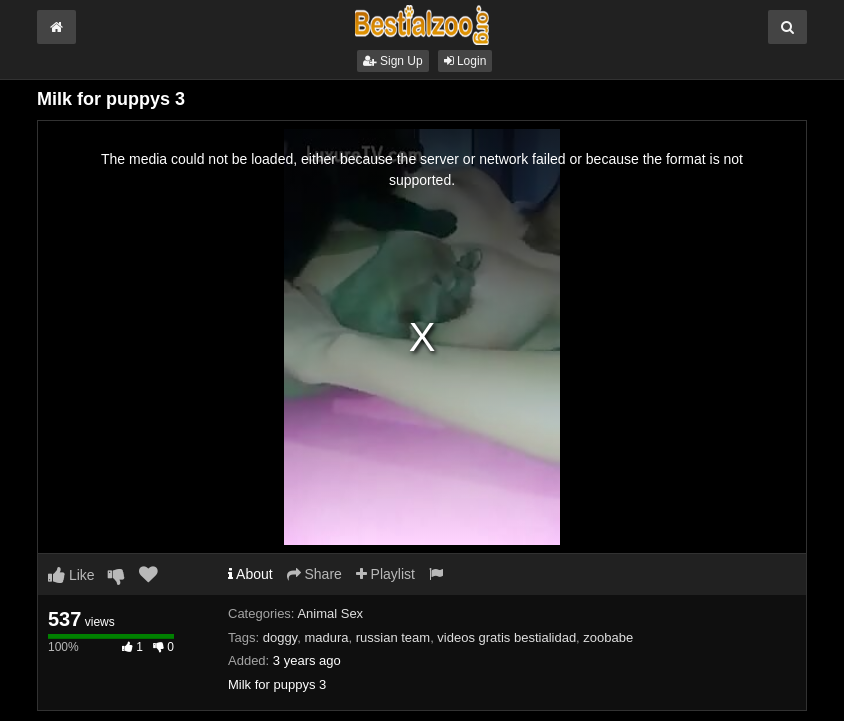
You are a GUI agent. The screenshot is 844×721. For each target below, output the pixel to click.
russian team (393, 637)
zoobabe (608, 637)
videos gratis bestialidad (506, 637)
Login (465, 61)
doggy (280, 637)
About (250, 574)
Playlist (385, 574)
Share (314, 574)
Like (71, 575)
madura (326, 637)
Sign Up (393, 61)
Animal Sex (330, 613)
